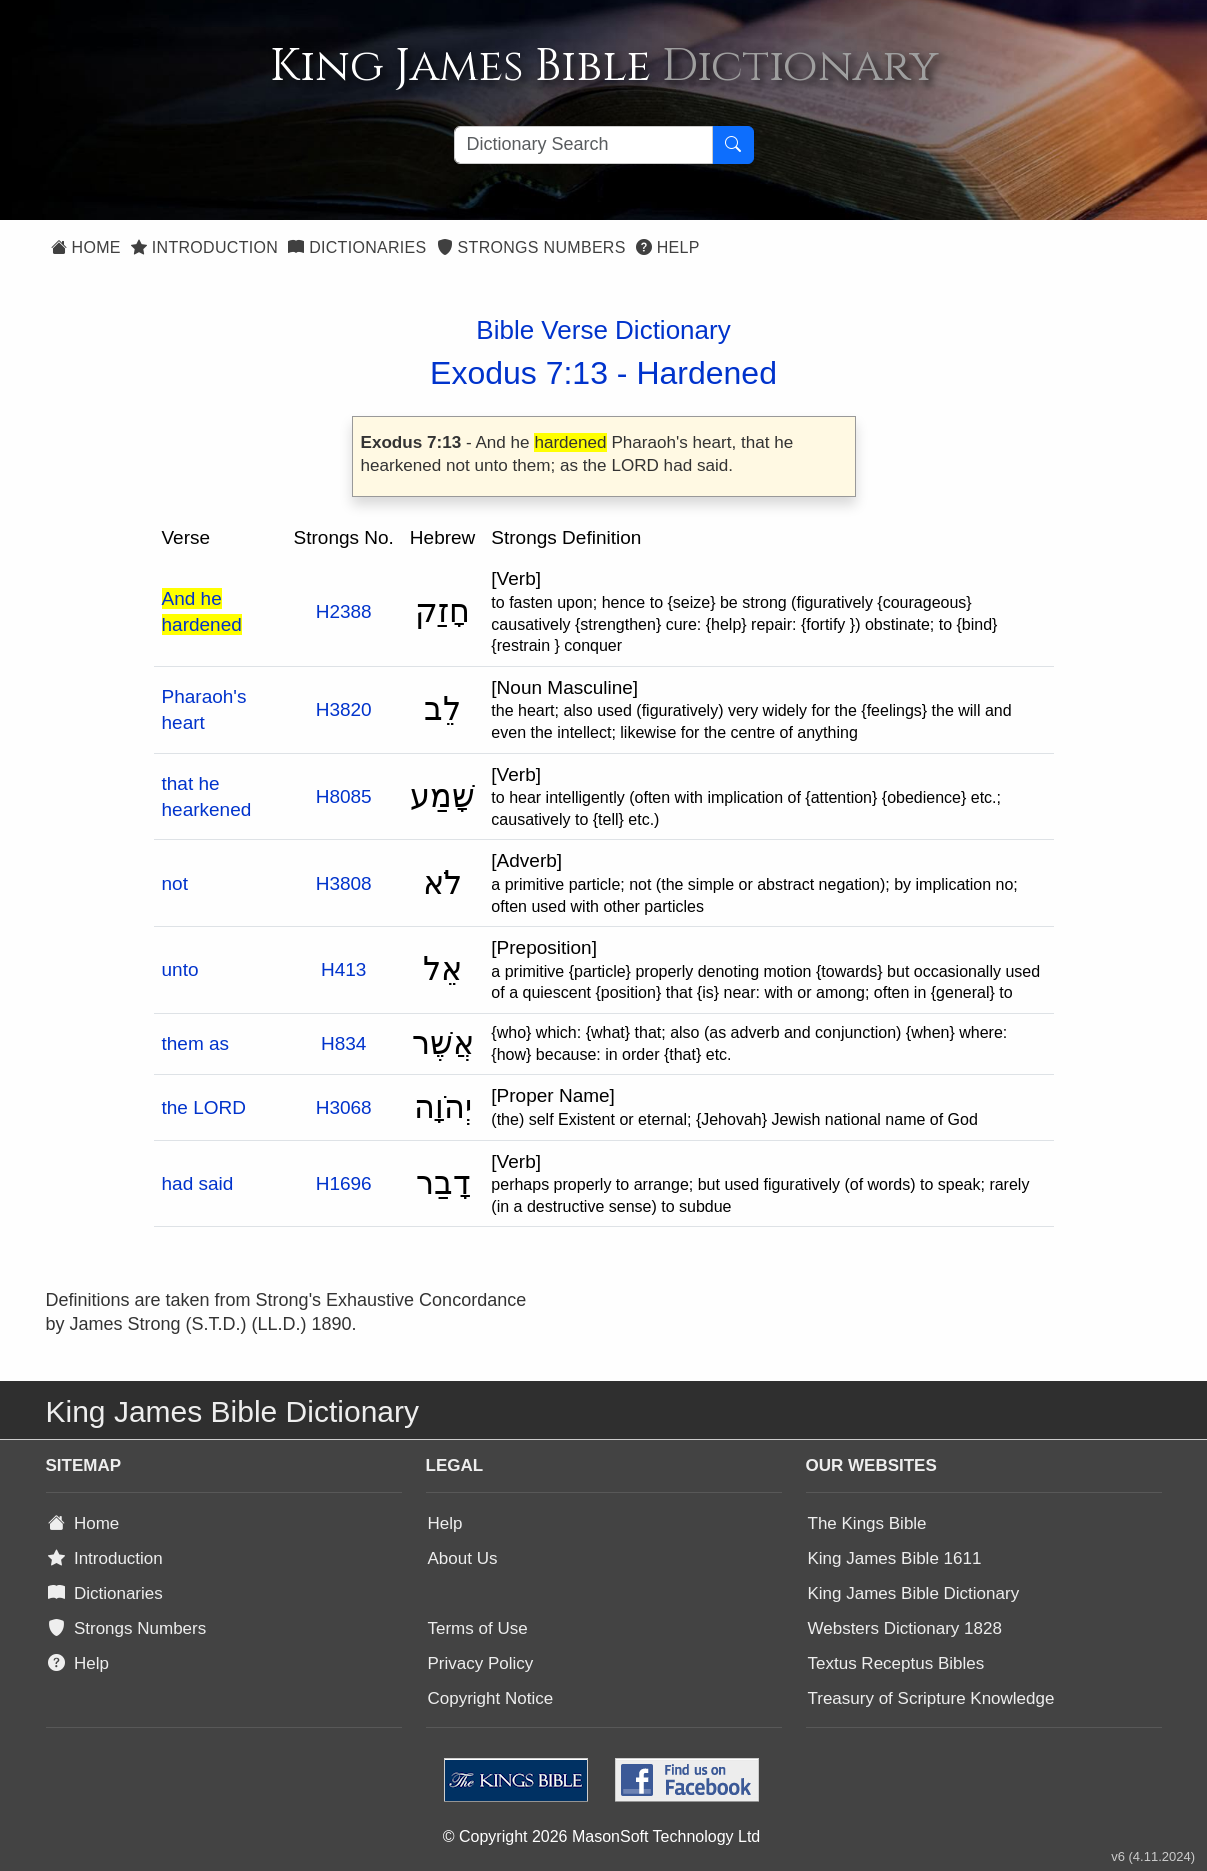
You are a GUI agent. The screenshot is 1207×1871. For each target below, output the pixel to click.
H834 (343, 1043)
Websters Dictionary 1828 (905, 1628)
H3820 (344, 709)
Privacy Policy (481, 1663)
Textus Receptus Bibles (896, 1663)
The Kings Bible (867, 1523)
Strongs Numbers (531, 247)
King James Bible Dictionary (914, 1593)
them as (196, 1043)
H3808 (344, 883)
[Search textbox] (583, 145)
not (175, 883)
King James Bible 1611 (895, 1558)
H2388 (344, 611)
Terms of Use (478, 1628)
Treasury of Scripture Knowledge (931, 1698)
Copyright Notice (491, 1698)
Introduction (204, 247)
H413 (343, 969)
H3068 (344, 1107)
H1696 (344, 1183)
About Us (463, 1558)
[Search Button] (733, 145)
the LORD (204, 1107)
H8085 (344, 796)
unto (180, 969)
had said (198, 1183)
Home (86, 247)
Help (668, 247)
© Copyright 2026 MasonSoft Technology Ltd (601, 1836)
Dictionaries (357, 247)
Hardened (706, 373)
